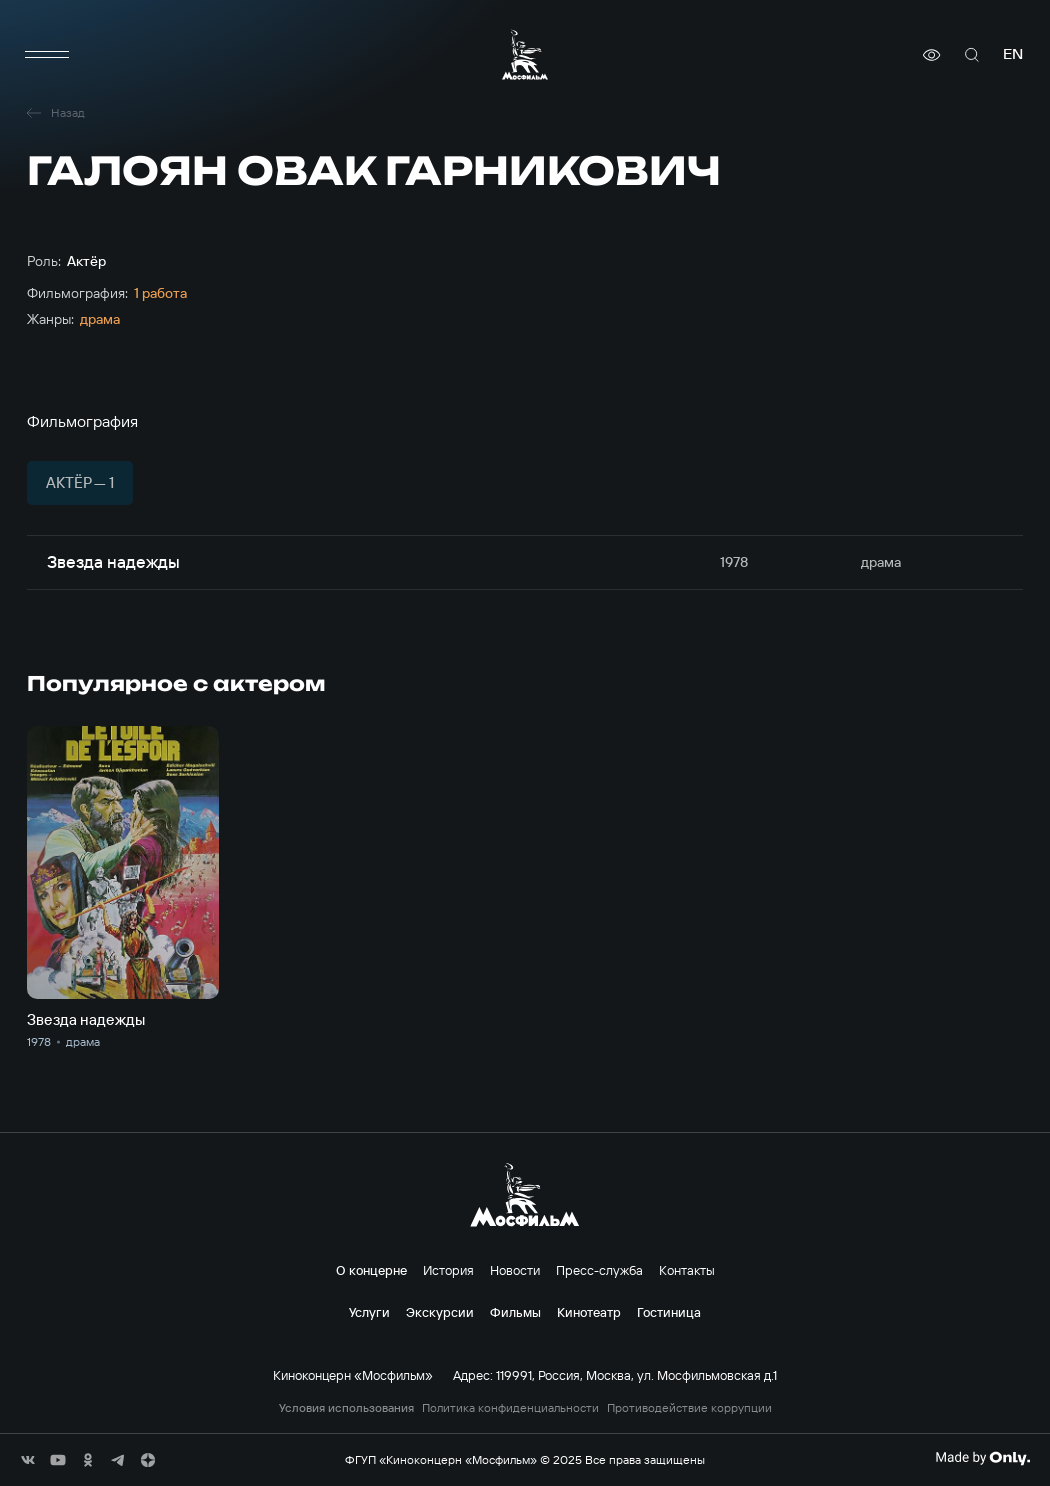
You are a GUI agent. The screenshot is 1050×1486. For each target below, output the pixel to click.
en (1013, 54)
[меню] (47, 55)
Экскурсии (440, 1312)
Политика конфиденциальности (510, 1408)
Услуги (369, 1312)
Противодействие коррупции (689, 1408)
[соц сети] (28, 1460)
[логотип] (525, 54)
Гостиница (669, 1312)
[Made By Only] (982, 1458)
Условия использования (346, 1408)
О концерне (371, 1270)
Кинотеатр (589, 1312)
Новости (515, 1270)
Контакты (687, 1270)
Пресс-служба (599, 1270)
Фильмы (515, 1312)
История (448, 1270)
